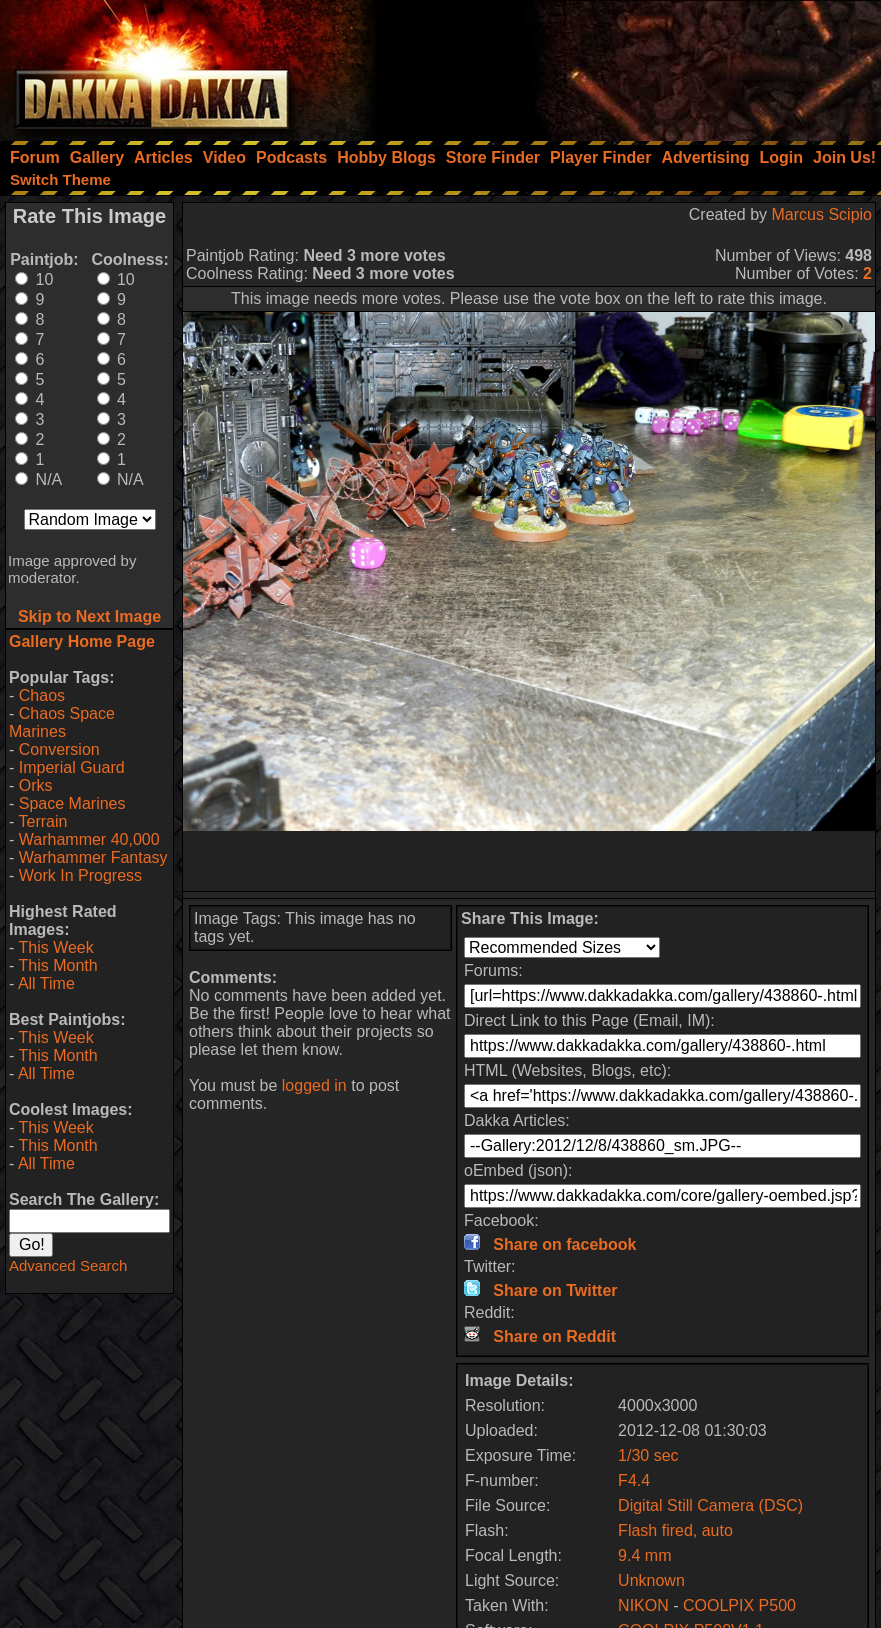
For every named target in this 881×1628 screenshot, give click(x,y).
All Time (46, 983)
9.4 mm (644, 1555)
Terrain (42, 821)
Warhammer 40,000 (89, 839)
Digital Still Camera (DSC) (710, 1505)
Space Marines (72, 803)
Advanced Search (68, 1265)
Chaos (42, 695)
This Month (57, 965)
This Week (55, 947)
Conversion (59, 749)
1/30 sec (648, 1455)
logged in (314, 1085)
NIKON (643, 1605)
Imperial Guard (72, 767)
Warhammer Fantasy (93, 857)
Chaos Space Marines (62, 722)
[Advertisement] (612, 65)
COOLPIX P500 (739, 1605)
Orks (36, 785)
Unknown (651, 1580)
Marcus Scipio (822, 214)
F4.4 (634, 1480)
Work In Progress (80, 875)
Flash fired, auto (675, 1530)
